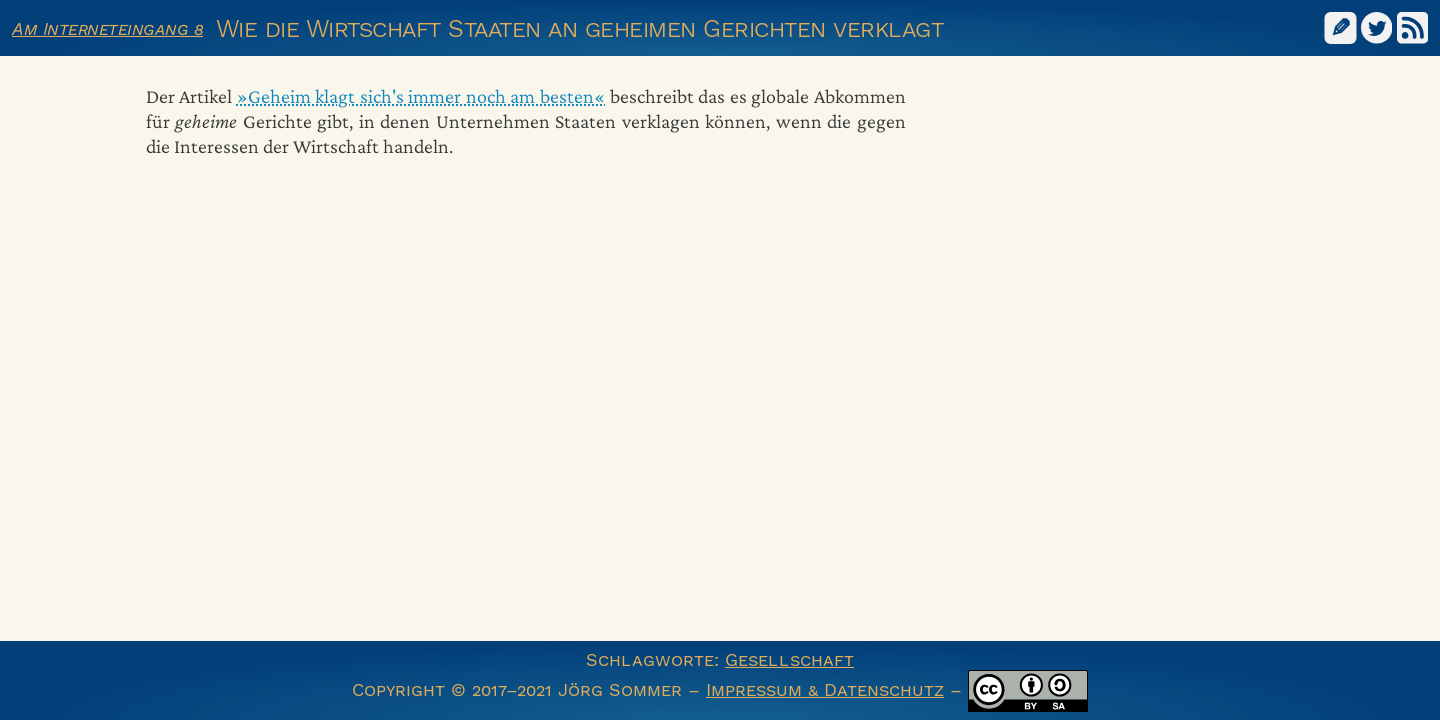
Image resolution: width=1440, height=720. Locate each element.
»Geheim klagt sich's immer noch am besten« (421, 96)
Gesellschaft (789, 659)
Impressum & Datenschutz (825, 689)
